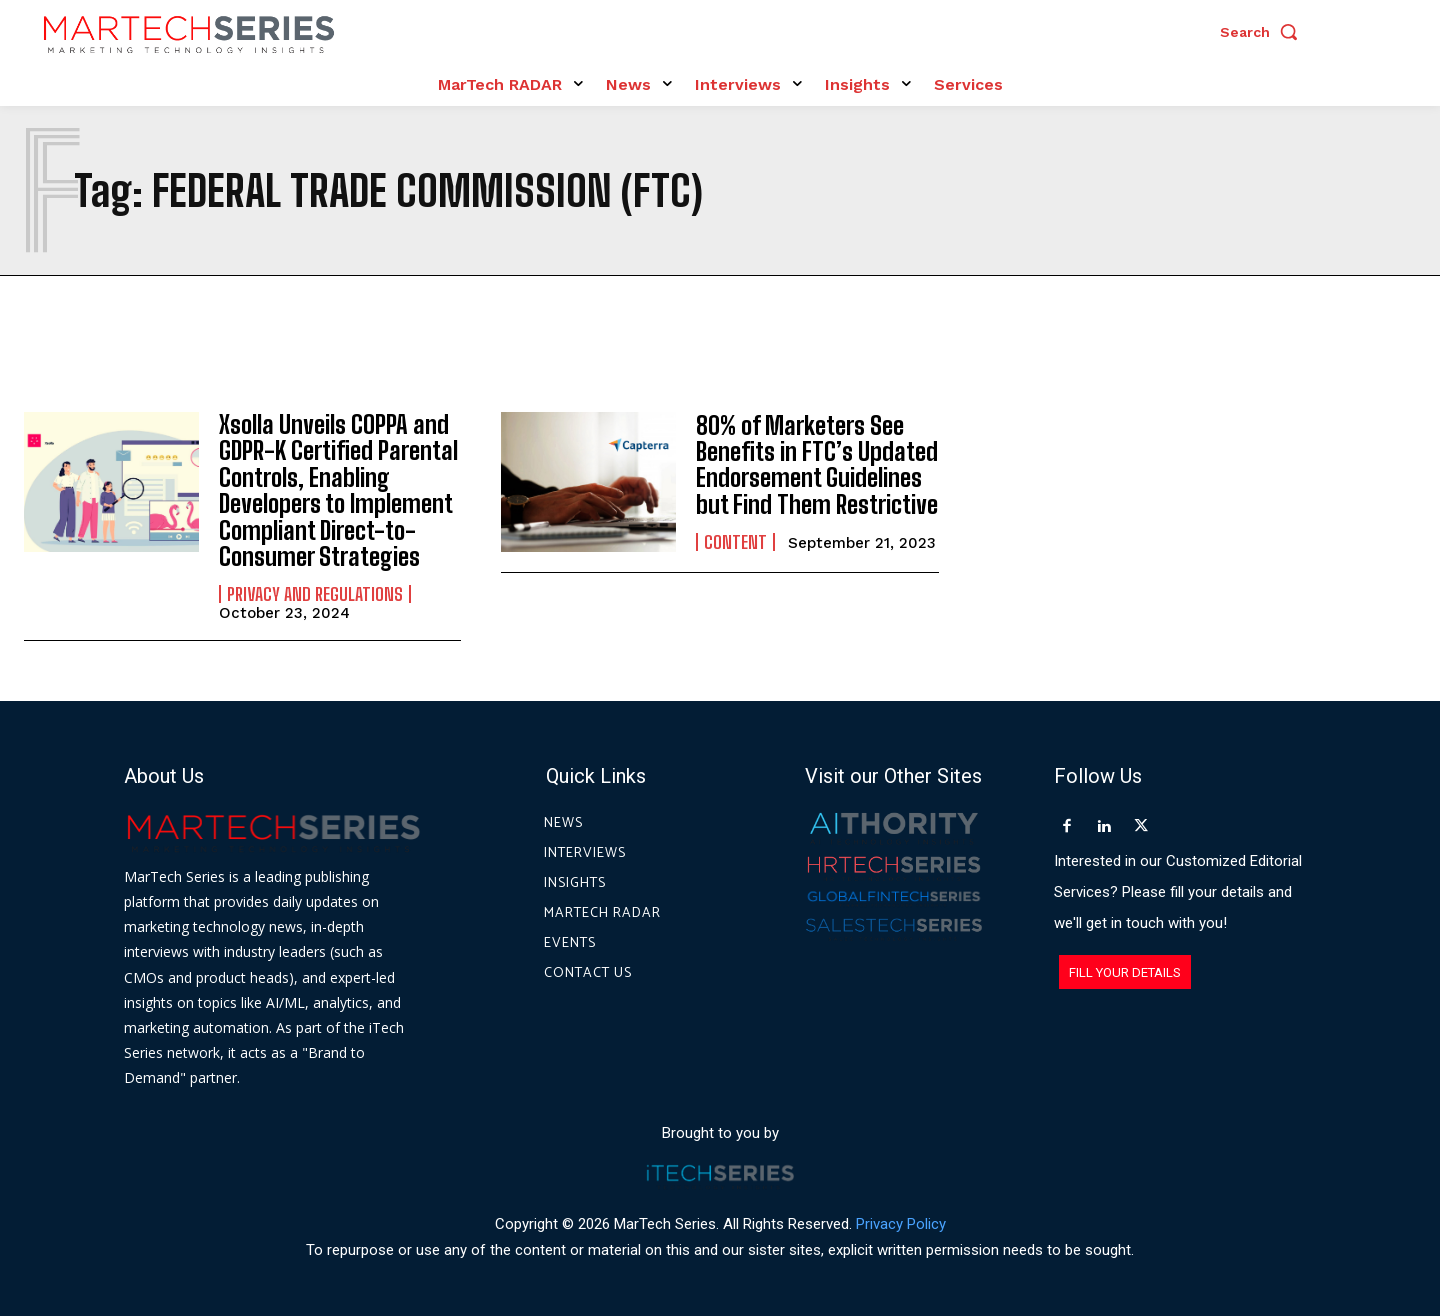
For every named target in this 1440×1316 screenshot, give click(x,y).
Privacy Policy (901, 1225)
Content (735, 542)
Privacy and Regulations (315, 594)
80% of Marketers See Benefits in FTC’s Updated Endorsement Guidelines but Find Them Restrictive (817, 465)
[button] (1264, 32)
